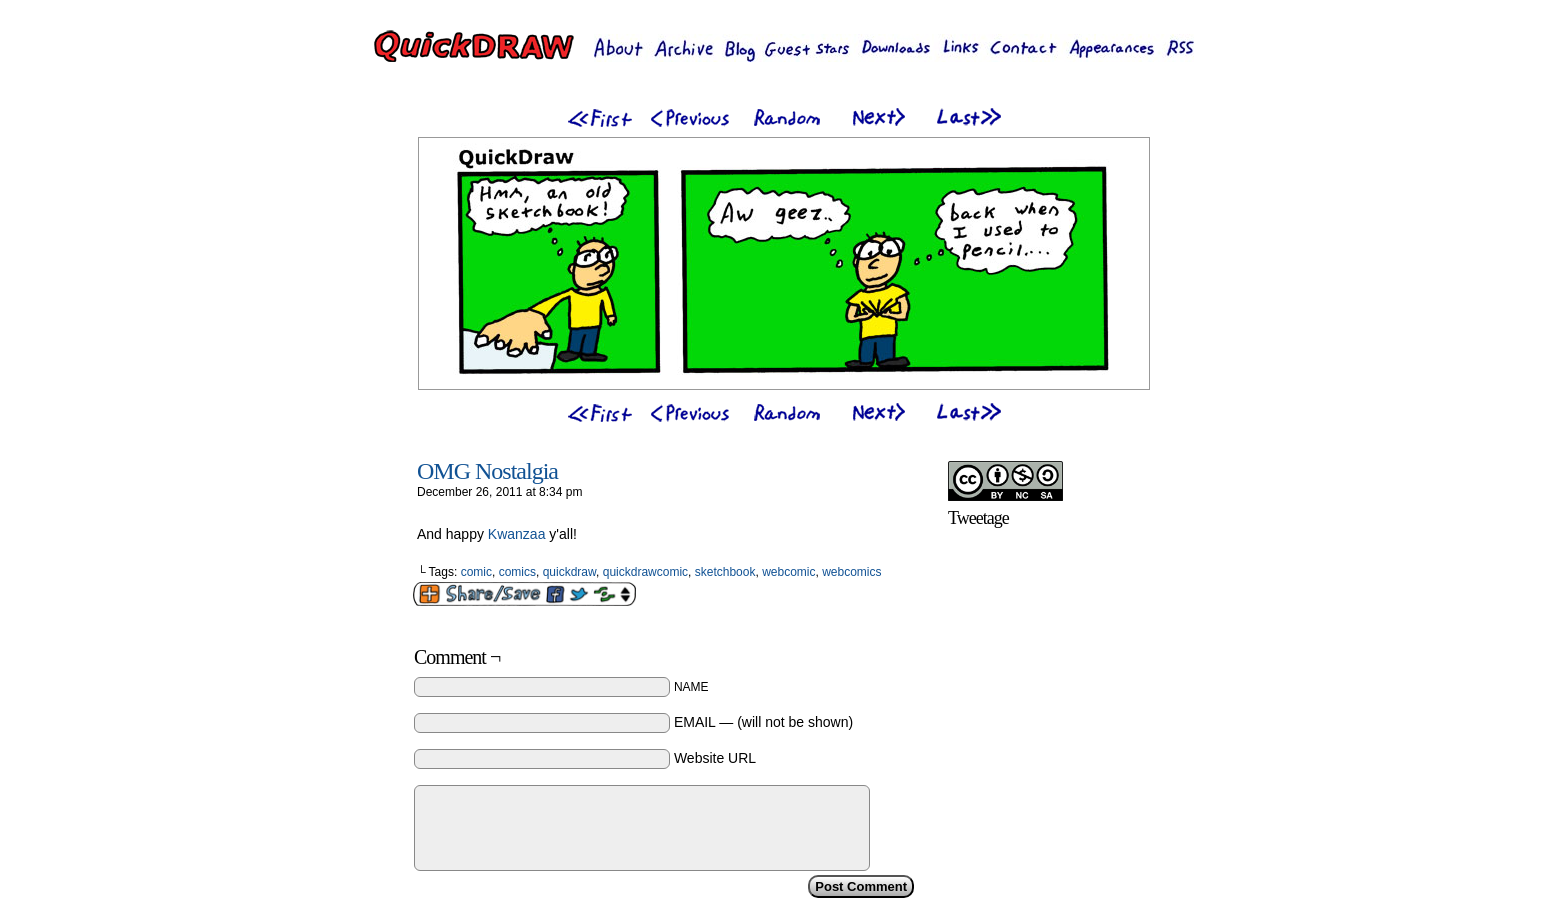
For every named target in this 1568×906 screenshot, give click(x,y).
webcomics (851, 572)
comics (517, 572)
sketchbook (725, 572)
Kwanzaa (518, 534)
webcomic (788, 572)
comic (476, 572)
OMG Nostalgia (487, 471)
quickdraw (569, 572)
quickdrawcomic (645, 572)
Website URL (715, 758)
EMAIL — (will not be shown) (763, 722)
